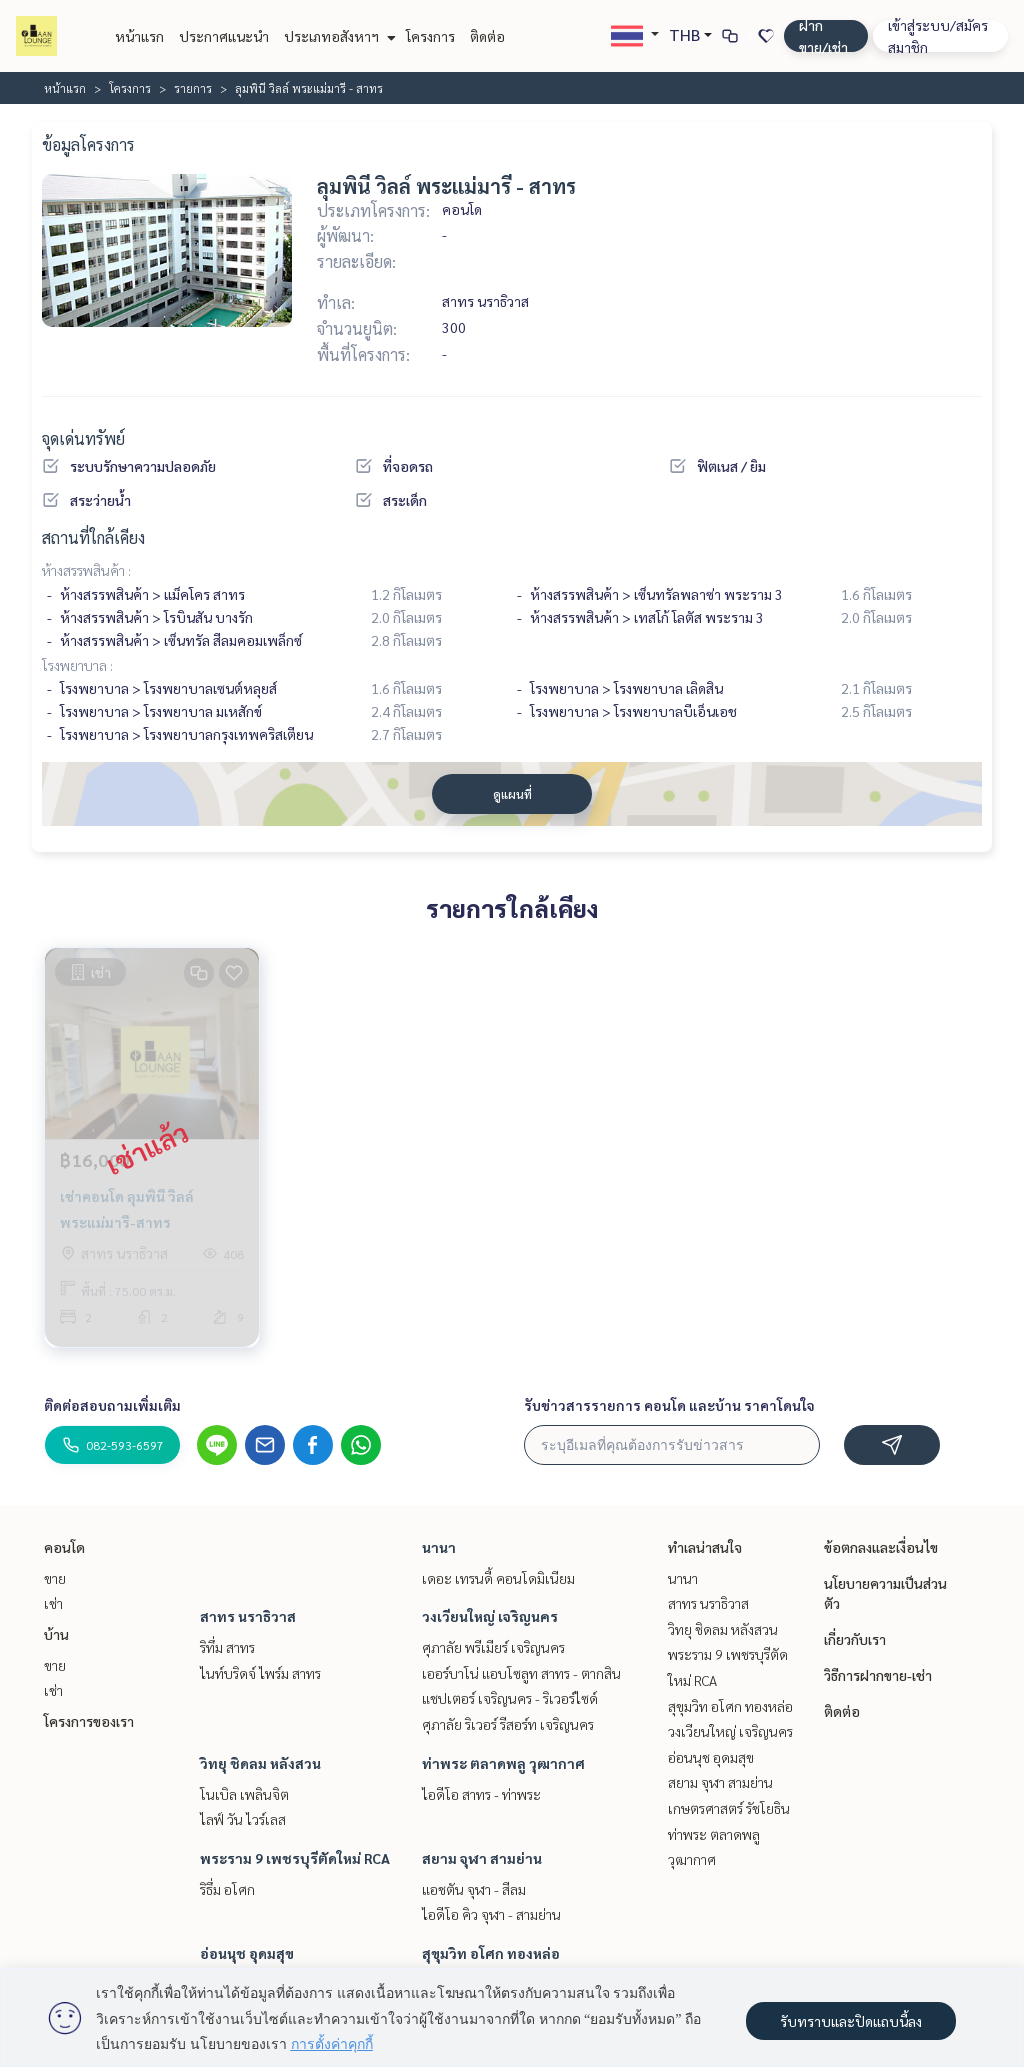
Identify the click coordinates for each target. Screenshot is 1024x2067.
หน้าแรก (139, 36)
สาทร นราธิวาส (248, 1616)
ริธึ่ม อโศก (227, 1889)
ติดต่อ (487, 36)
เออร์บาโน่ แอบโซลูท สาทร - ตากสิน (521, 1673)
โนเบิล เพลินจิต (244, 1794)
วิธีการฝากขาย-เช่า (878, 1675)
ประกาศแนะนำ (224, 36)
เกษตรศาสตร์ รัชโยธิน (729, 1808)
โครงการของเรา (89, 1721)
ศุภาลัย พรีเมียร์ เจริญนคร (493, 1647)
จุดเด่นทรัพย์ (83, 438)
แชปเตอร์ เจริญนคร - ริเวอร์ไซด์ (510, 1698)
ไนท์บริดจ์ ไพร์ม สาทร (260, 1673)
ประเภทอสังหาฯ (337, 36)
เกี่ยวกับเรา (855, 1639)
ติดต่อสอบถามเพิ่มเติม (112, 1405)
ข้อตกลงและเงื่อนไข (881, 1547)
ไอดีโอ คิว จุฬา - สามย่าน (491, 1914)
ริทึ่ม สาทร (227, 1647)
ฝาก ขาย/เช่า (823, 36)
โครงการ (430, 36)
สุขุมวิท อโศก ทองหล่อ (491, 1953)
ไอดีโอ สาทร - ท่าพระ (481, 1794)
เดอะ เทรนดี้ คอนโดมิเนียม (498, 1578)
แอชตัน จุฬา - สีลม (474, 1889)
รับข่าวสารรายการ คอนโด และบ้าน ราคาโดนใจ (669, 1405)
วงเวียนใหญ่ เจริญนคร (490, 1616)
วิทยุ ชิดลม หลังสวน (260, 1763)
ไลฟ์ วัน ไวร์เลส (243, 1819)
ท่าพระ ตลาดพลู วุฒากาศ (503, 1763)
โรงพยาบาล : (77, 665)
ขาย (55, 1578)
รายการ (193, 88)
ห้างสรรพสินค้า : (86, 570)
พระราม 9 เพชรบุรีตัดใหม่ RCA (295, 1858)
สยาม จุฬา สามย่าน (482, 1858)
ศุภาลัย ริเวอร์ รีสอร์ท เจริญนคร (508, 1724)
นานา (439, 1547)
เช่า (53, 1603)
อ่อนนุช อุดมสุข (247, 1953)
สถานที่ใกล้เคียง (93, 537)
